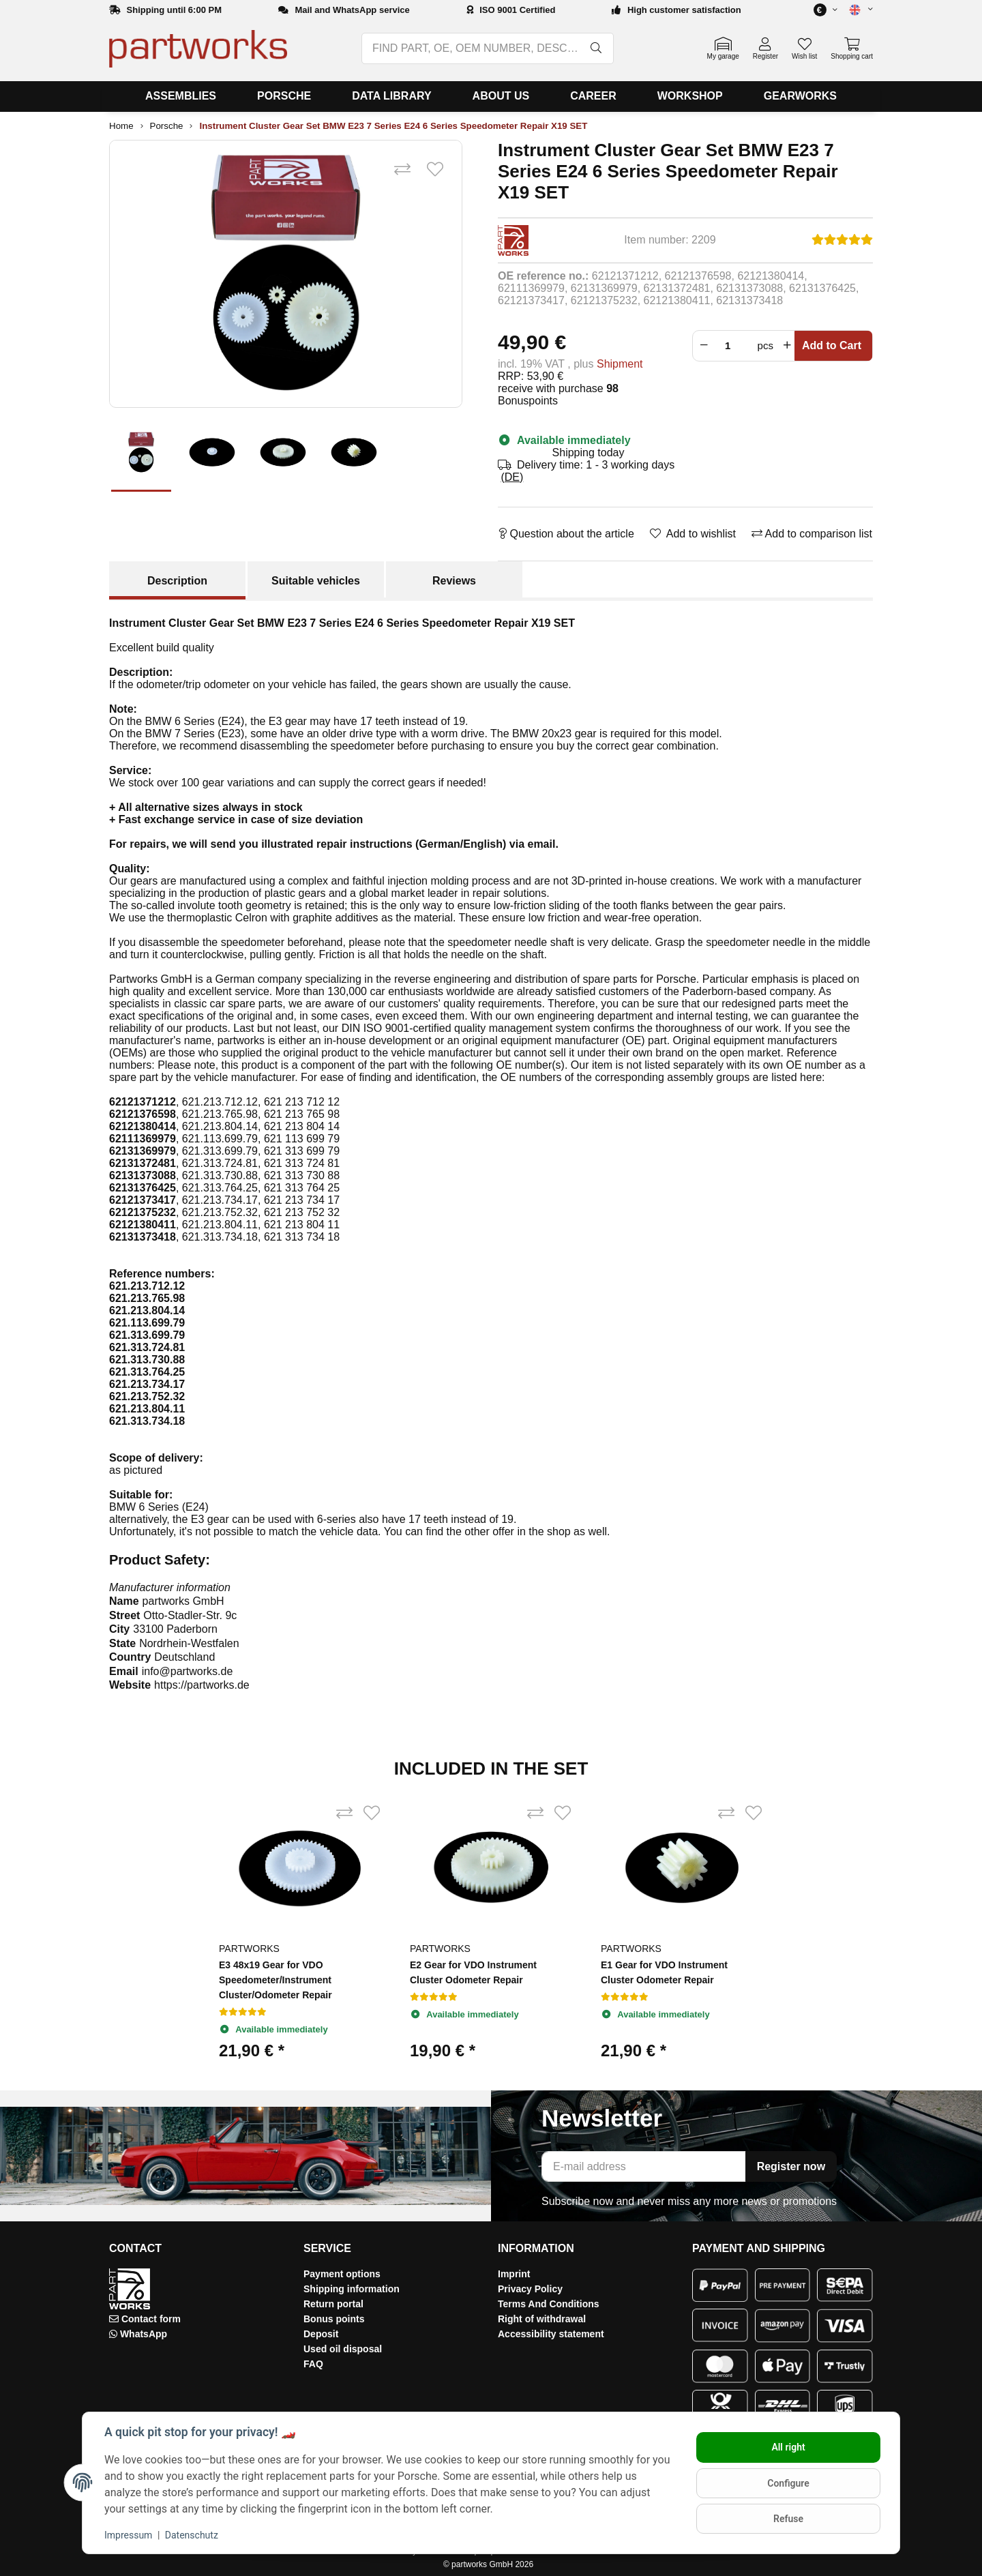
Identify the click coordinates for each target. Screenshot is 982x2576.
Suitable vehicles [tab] (315, 581)
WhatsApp (143, 2333)
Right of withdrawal (542, 2318)
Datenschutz (191, 2535)
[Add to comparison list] (402, 169)
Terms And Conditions (548, 2303)
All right (788, 2447)
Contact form (151, 2318)
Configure (788, 2483)
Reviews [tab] (454, 581)
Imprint (514, 2273)
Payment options (342, 2273)
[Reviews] (842, 240)
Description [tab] (177, 581)
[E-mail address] (643, 2166)
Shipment (620, 364)
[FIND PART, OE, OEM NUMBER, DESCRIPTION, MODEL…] (471, 48)
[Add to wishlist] (435, 169)
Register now (791, 2166)
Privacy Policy (530, 2288)
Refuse (788, 2518)
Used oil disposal (342, 2348)
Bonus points (333, 2318)
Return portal (333, 2303)
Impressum (128, 2535)
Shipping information (351, 2288)
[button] (855, 9)
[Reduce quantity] (702, 346)
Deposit (320, 2333)
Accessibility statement (551, 2333)
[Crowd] (731, 346)
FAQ (313, 2363)
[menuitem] (181, 96)
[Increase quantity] (787, 346)
